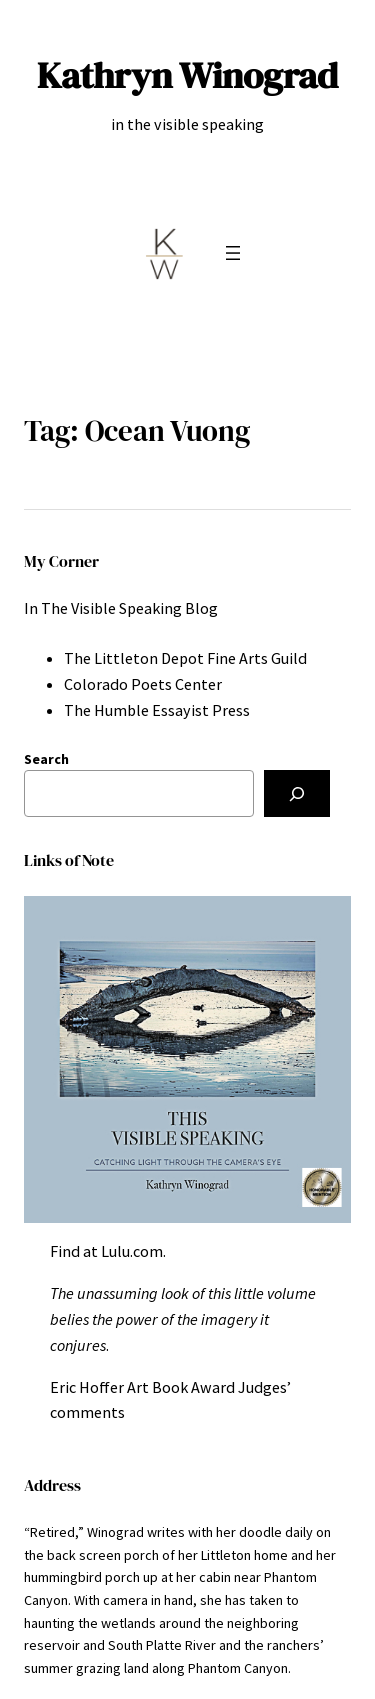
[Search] (297, 793)
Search (46, 759)
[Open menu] (233, 253)
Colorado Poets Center (143, 684)
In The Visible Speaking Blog (121, 608)
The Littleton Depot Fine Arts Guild (185, 658)
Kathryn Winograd (187, 75)
